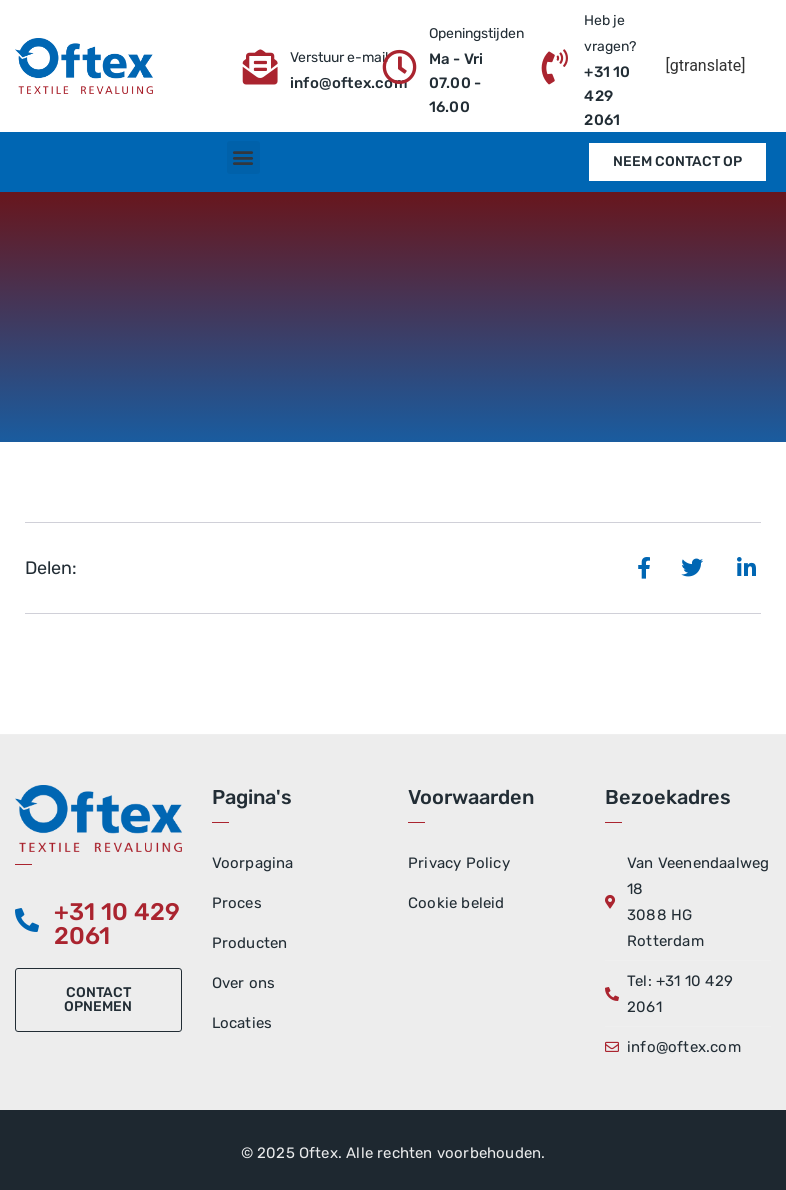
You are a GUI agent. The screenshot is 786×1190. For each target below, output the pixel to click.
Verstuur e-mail (339, 57)
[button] (243, 157)
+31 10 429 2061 (117, 924)
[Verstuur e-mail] (260, 66)
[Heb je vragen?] (554, 66)
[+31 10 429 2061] (27, 920)
